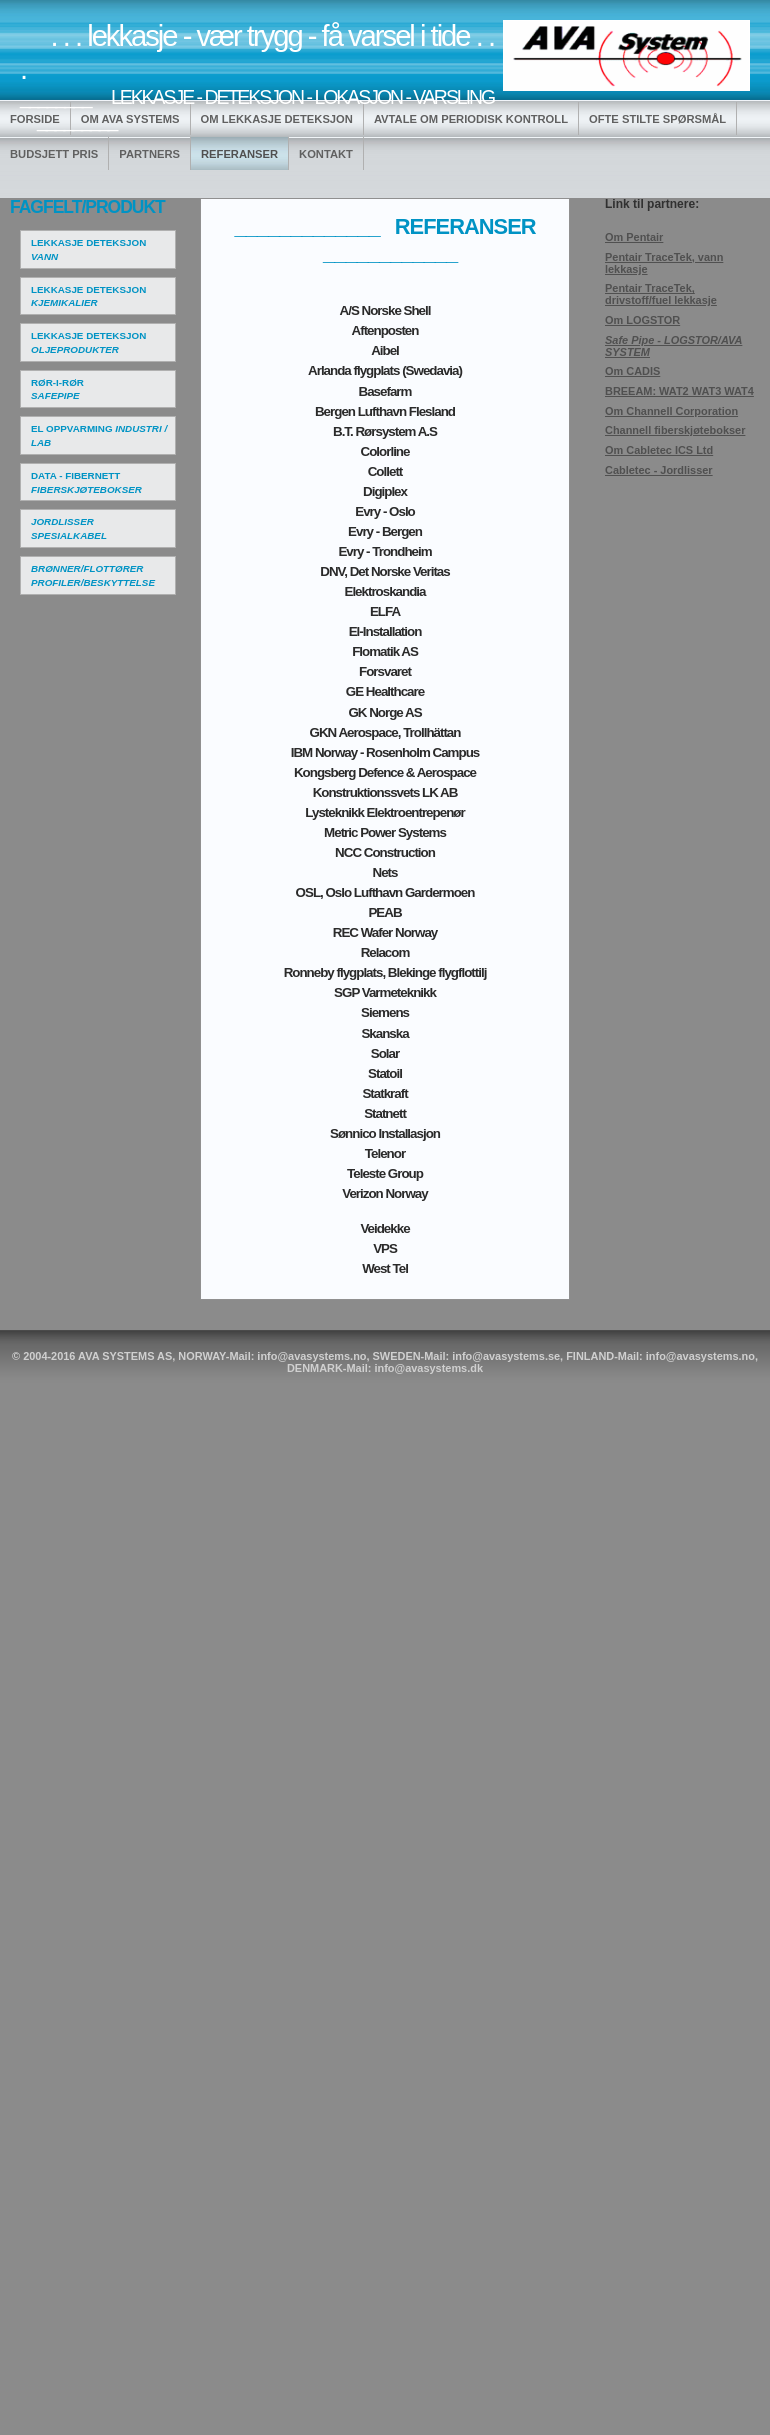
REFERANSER (239, 154)
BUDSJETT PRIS (54, 154)
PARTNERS (149, 154)
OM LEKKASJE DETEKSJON (277, 119)
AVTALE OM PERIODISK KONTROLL (471, 119)
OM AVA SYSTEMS (130, 119)
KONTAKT (326, 154)
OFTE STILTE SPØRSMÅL (657, 119)
